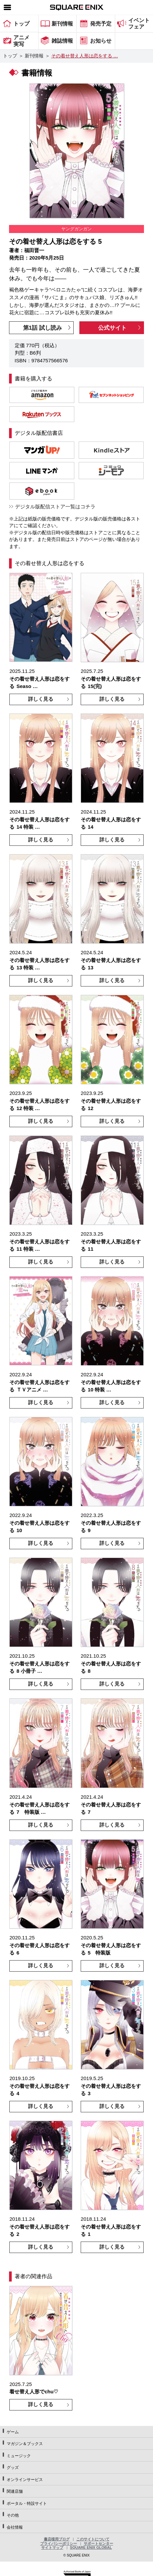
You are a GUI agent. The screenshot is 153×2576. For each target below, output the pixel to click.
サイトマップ (52, 2547)
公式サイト (112, 327)
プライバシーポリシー (58, 2543)
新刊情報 (34, 55)
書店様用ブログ (57, 2539)
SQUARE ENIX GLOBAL (91, 2547)
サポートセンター (98, 2543)
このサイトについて (92, 2539)
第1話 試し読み (42, 327)
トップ (10, 55)
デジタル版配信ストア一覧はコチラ (55, 506)
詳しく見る (40, 699)
